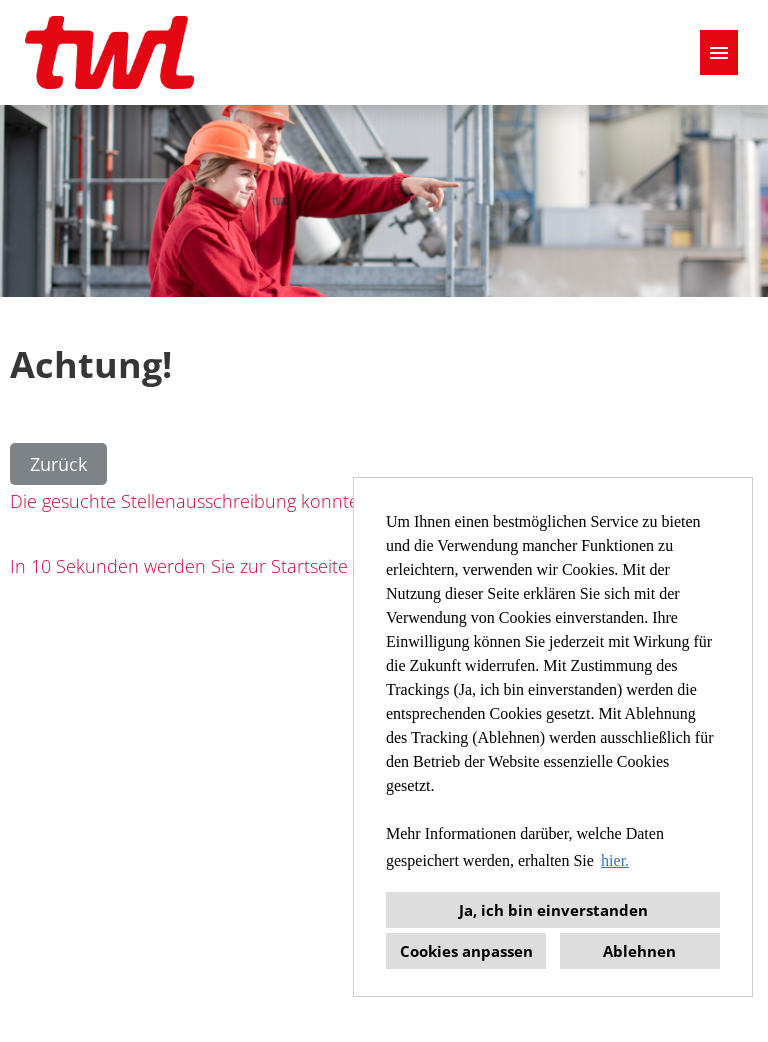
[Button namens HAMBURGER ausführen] (719, 52)
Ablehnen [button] (639, 951)
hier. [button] (615, 860)
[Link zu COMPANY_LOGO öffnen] (109, 52)
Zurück (58, 464)
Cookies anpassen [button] (466, 951)
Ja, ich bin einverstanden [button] (553, 910)
